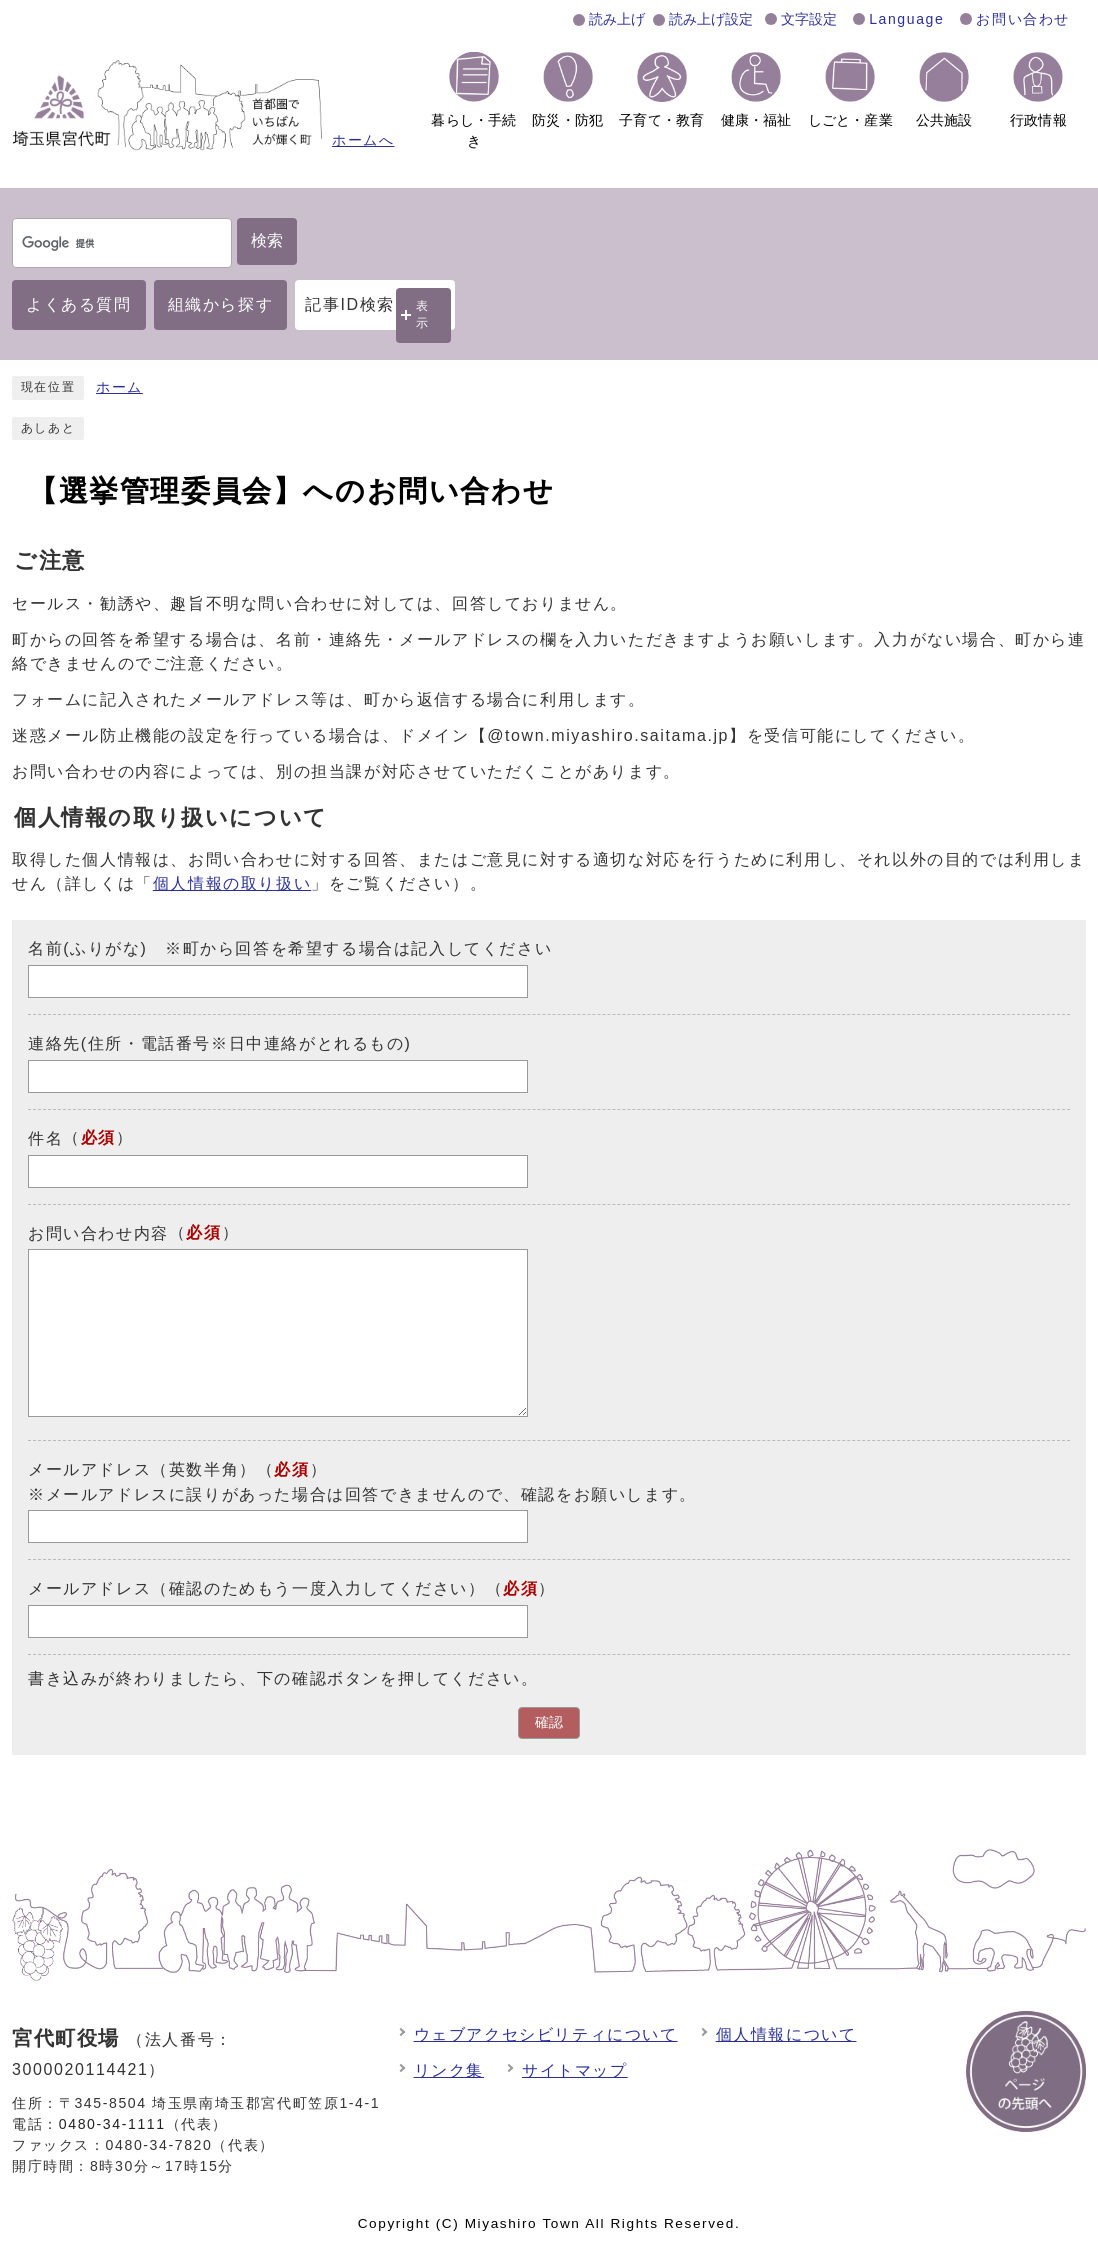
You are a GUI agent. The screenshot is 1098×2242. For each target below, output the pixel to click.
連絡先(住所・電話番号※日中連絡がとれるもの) (219, 1043)
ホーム (119, 387)
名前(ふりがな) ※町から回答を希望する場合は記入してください (290, 948)
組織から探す (221, 304)
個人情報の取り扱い (232, 883)
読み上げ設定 (711, 19)
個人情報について (786, 2034)
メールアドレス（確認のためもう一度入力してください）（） (292, 1588)
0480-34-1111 (112, 2124)
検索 (267, 240)
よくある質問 (79, 304)
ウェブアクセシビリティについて (546, 2034)
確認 (549, 1722)
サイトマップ (575, 2070)
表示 (423, 314)
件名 (45, 1138)
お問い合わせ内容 (98, 1232)
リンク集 (449, 2070)
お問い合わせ (1023, 19)
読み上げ (617, 19)
